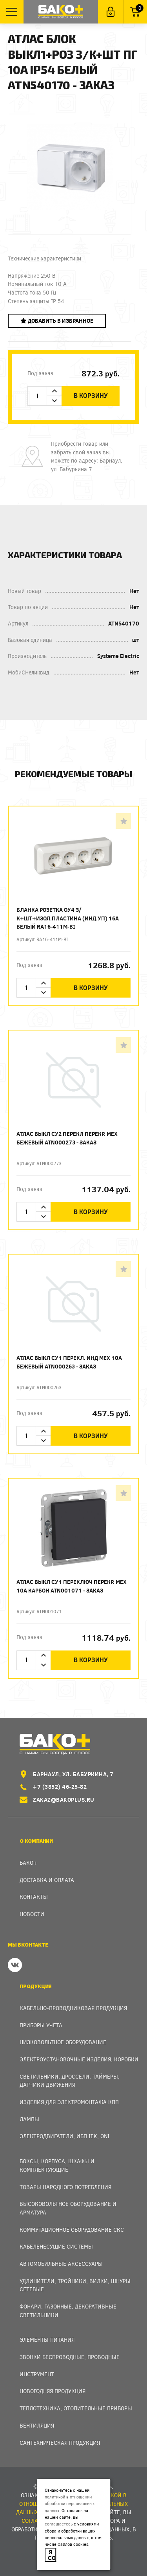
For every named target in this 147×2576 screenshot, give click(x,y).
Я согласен (52, 2555)
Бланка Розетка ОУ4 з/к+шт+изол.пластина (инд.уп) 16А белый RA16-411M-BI (67, 918)
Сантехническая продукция (60, 2442)
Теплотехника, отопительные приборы (76, 2408)
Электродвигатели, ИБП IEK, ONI (64, 2136)
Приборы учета (41, 2025)
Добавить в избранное (56, 320)
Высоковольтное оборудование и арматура (68, 2208)
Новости (32, 1914)
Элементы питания (47, 2339)
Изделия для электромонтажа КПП (69, 2102)
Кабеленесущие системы (56, 2246)
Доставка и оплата (47, 1880)
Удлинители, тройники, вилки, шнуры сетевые (75, 2285)
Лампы (29, 2119)
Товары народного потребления (65, 2187)
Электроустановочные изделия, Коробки (79, 2059)
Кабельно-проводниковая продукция (73, 2008)
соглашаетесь (59, 2524)
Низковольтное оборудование (63, 2042)
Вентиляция (37, 2425)
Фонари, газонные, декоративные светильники (68, 2311)
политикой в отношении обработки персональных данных (69, 2503)
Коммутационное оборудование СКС (72, 2229)
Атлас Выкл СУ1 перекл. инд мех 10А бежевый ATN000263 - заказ (69, 1362)
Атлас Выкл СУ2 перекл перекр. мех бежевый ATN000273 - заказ (67, 1138)
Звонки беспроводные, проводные (70, 2357)
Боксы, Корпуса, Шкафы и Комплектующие (57, 2165)
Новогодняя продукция (52, 2391)
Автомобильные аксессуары (61, 2263)
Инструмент (37, 2374)
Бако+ (28, 1862)
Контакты (34, 1896)
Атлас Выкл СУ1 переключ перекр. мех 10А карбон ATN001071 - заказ (71, 1586)
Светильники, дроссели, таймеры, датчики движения (70, 2081)
